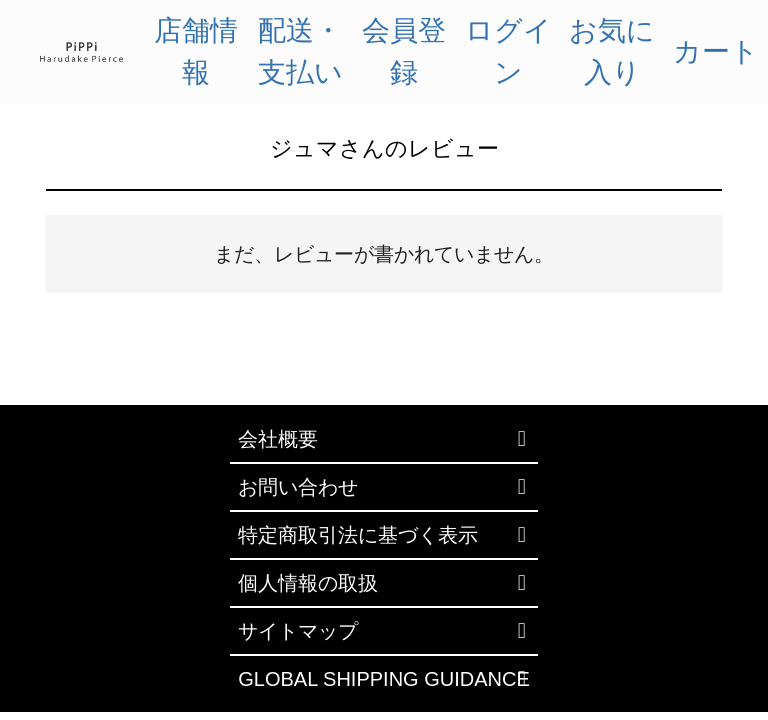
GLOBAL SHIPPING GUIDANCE (384, 679)
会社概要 (278, 439)
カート (716, 51)
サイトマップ (298, 631)
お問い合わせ (298, 487)
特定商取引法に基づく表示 (358, 535)
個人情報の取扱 (308, 583)
